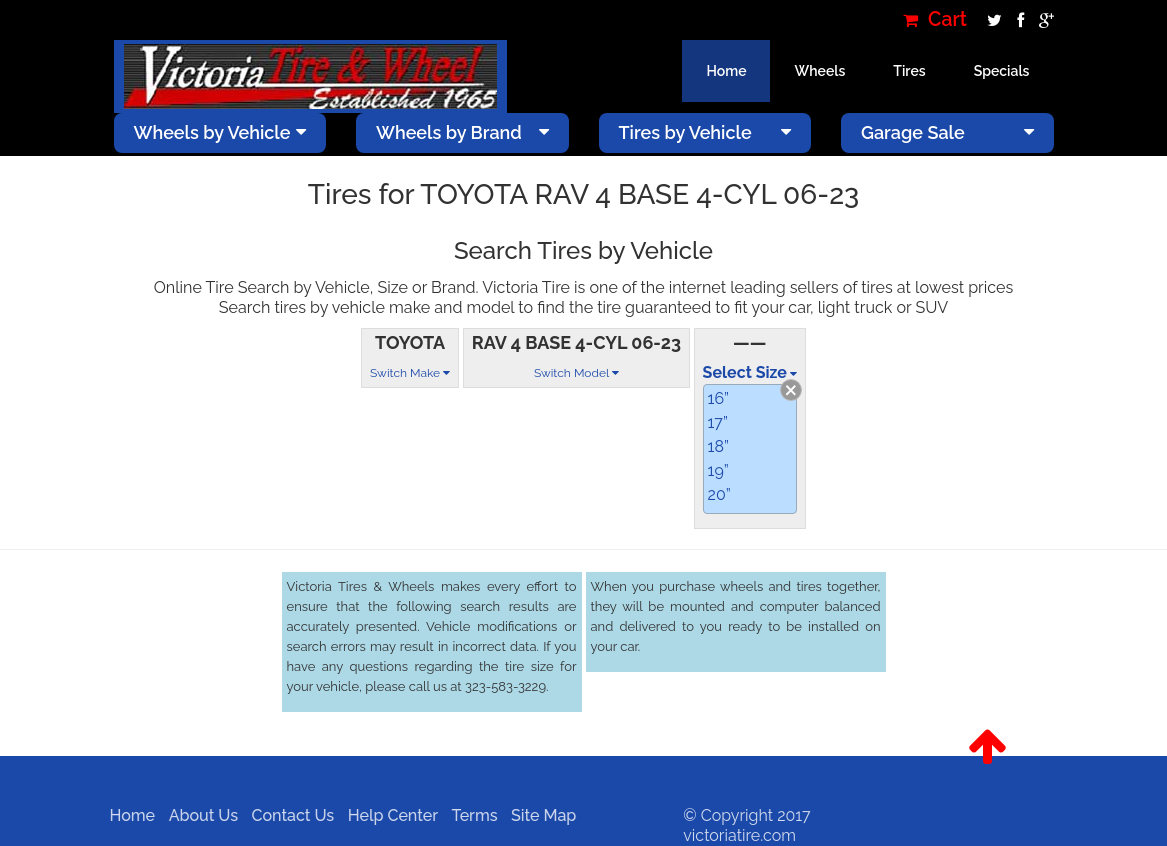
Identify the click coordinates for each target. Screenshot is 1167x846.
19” (718, 470)
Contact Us (286, 815)
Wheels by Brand (462, 132)
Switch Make (410, 373)
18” (718, 446)
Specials (1002, 71)
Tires (909, 71)
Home (726, 71)
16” (718, 398)
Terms (468, 815)
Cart (935, 19)
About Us (196, 815)
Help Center (386, 815)
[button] (988, 747)
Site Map (537, 815)
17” (718, 422)
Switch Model (576, 373)
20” (719, 494)
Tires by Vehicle (705, 132)
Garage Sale (947, 132)
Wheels (819, 71)
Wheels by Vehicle (220, 132)
